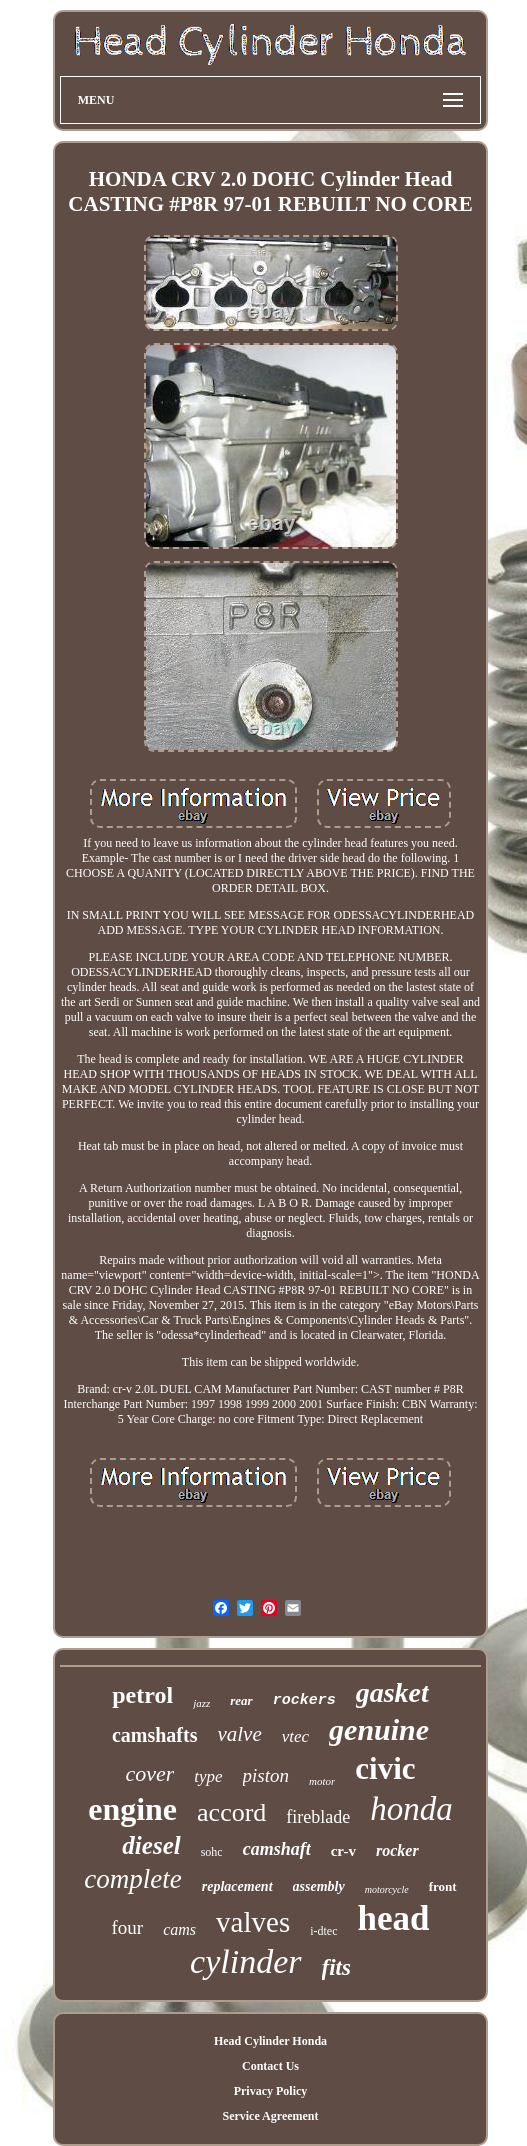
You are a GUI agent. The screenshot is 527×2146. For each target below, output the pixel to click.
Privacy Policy (271, 2091)
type (208, 1776)
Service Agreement (270, 2116)
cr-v (343, 1851)
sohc (212, 1852)
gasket (392, 1692)
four (128, 1927)
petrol (142, 1695)
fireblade (318, 1817)
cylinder (245, 1961)
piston (266, 1775)
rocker (397, 1850)
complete (132, 1879)
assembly (319, 1886)
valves (253, 1922)
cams (179, 1929)
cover (149, 1773)
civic (385, 1768)
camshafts (155, 1735)
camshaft (277, 1849)
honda (411, 1809)
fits (336, 1967)
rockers (304, 1700)
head (394, 1918)
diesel (151, 1845)
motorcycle (387, 1889)
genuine (379, 1729)
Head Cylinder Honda (270, 2041)
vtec (295, 1736)
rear (241, 1700)
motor (322, 1781)
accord (231, 1812)
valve (239, 1734)
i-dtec (323, 1931)
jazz (201, 1703)
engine (132, 1809)
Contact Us (270, 2066)
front (443, 1886)
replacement (237, 1886)
